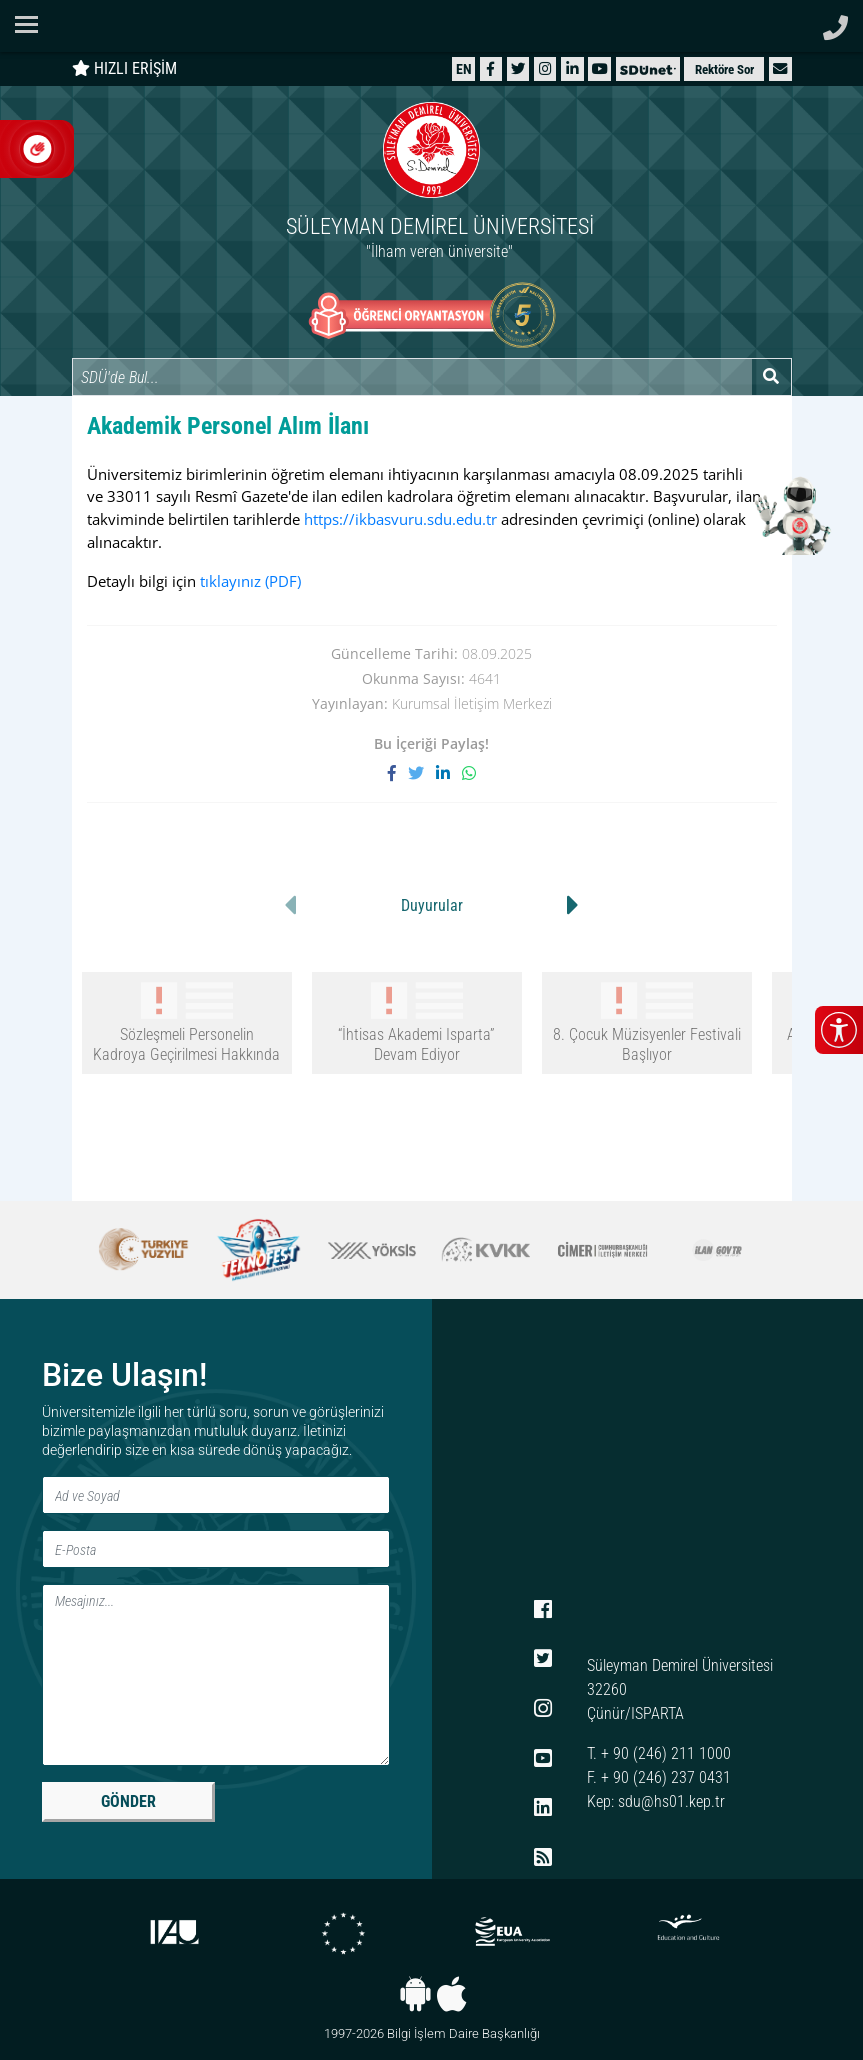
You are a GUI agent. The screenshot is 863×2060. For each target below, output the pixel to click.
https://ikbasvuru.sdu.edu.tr (400, 519)
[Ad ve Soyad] (216, 1495)
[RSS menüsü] (543, 1858)
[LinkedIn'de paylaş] (449, 773)
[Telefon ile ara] (835, 22)
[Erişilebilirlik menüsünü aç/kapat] (839, 1030)
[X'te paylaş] (422, 773)
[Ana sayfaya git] (432, 183)
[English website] (464, 68)
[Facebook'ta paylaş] (398, 773)
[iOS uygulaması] (451, 1994)
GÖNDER (128, 1801)
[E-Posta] (216, 1549)
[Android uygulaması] (415, 1994)
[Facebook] (490, 68)
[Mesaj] (216, 1675)
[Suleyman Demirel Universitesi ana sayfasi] (431, 26)
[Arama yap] (771, 377)
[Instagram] (545, 68)
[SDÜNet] (648, 68)
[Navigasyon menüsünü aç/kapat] (32, 24)
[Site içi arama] (412, 377)
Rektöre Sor (724, 69)
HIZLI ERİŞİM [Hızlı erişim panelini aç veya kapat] (124, 68)
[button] (780, 68)
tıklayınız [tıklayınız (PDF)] (250, 581)
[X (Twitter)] (518, 68)
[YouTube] (600, 68)
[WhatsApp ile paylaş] (469, 773)
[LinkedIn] (572, 68)
